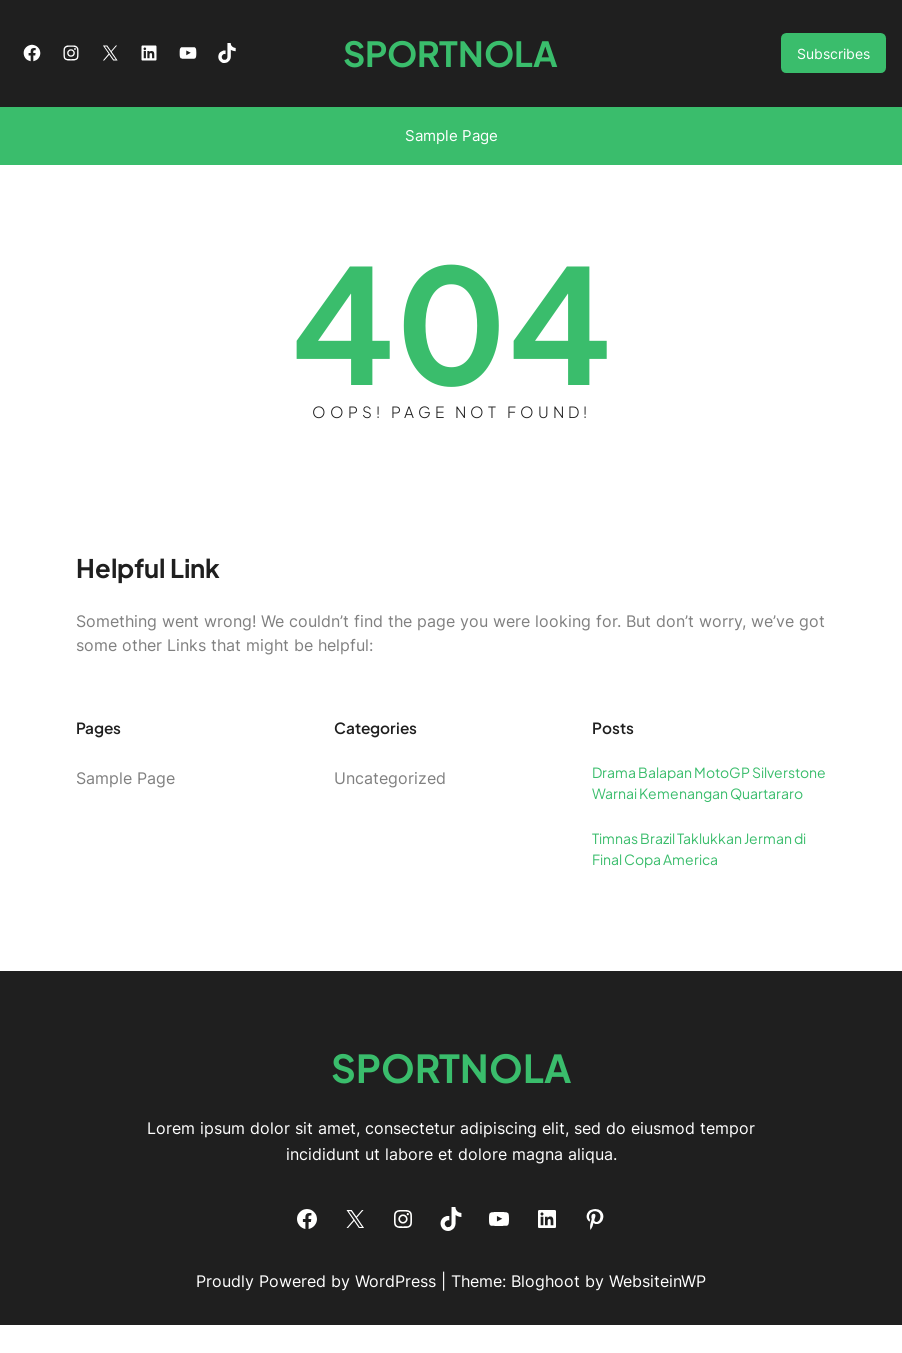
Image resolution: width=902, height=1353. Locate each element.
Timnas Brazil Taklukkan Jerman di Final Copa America (699, 877)
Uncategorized (390, 807)
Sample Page (451, 164)
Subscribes (833, 67)
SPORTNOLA (451, 68)
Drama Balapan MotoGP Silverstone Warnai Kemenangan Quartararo (709, 811)
